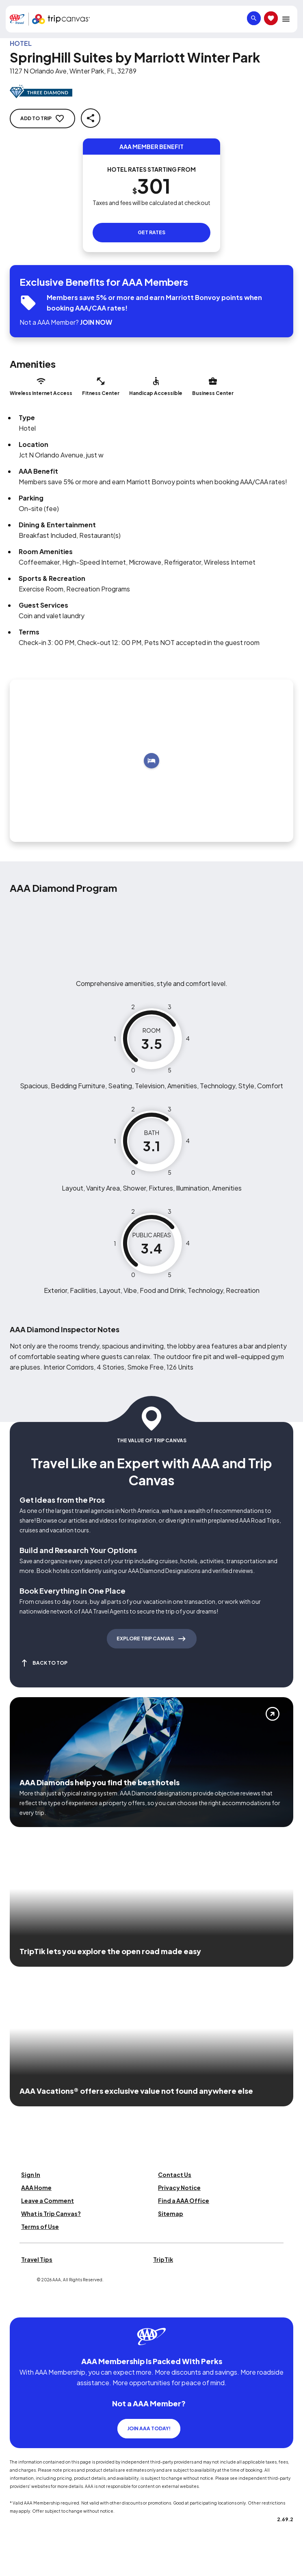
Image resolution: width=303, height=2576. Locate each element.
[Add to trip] (151, 761)
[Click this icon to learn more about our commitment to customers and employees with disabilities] (22, 2307)
